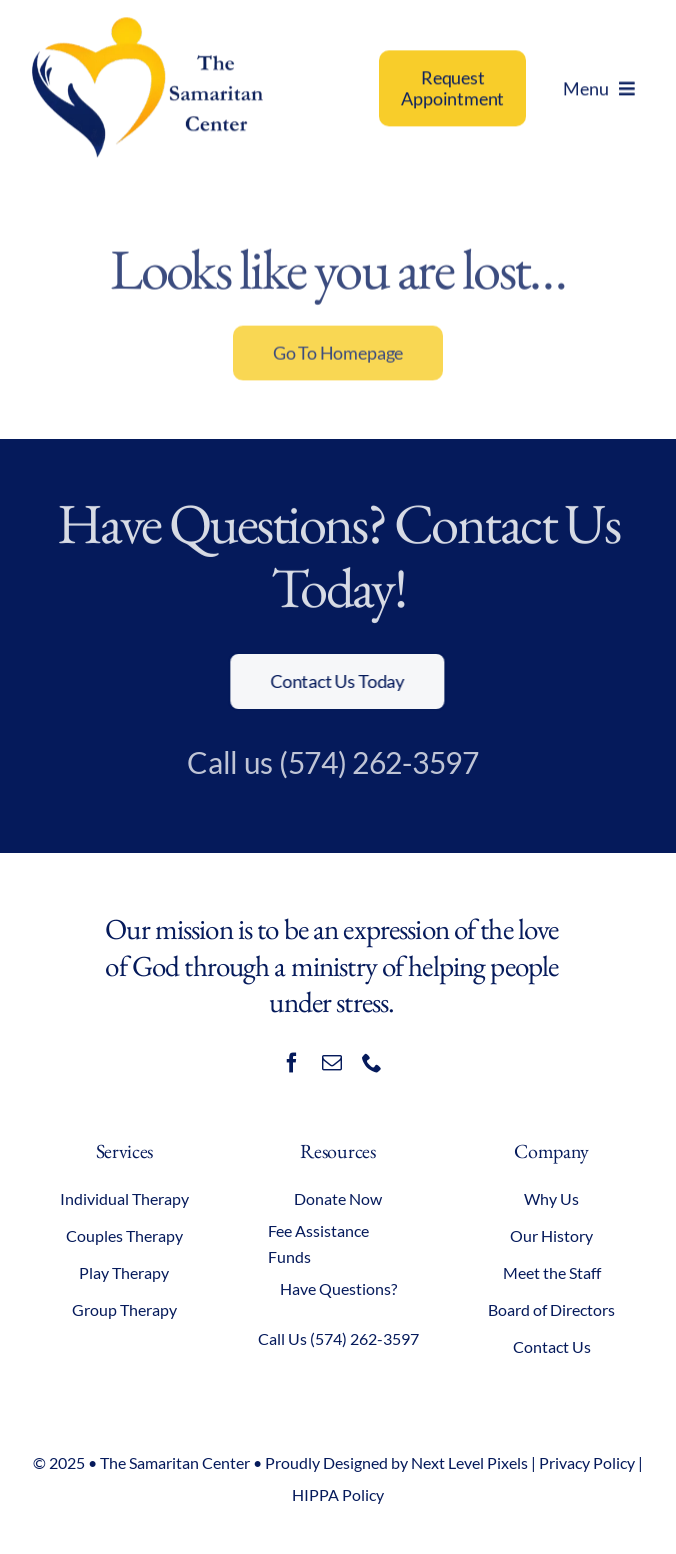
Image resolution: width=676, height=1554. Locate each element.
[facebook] (292, 1063)
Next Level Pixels (469, 1462)
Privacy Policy (587, 1462)
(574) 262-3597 (373, 762)
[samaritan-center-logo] (147, 26)
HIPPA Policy (338, 1494)
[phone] (372, 1063)
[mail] (332, 1063)
